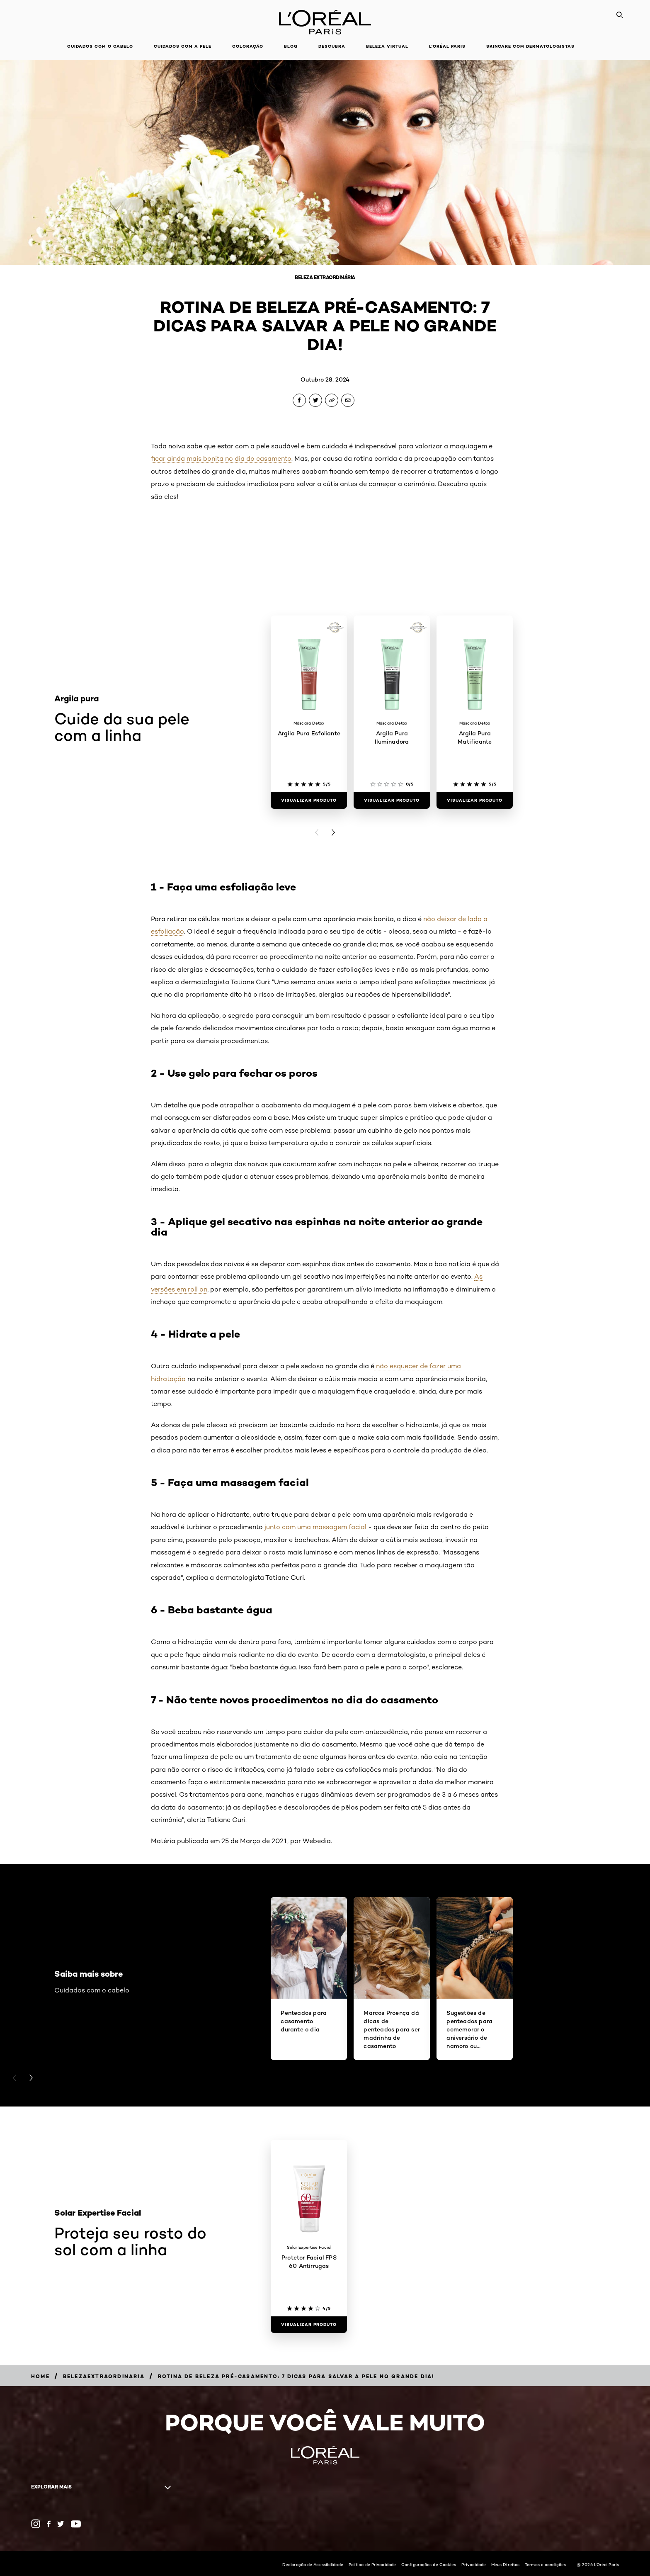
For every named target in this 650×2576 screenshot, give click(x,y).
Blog (291, 46)
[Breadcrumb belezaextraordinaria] (104, 2376)
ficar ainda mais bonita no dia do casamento (221, 458)
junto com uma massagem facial (315, 1527)
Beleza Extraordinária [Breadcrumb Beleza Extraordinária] (325, 277)
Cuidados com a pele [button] (182, 46)
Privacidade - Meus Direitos (490, 2564)
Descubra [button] (331, 46)
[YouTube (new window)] (76, 2523)
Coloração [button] (247, 46)
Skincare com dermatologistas (530, 46)
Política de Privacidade (372, 2564)
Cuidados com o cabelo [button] (100, 46)
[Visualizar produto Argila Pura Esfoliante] (309, 800)
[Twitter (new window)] (60, 2523)
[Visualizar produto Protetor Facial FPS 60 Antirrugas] (309, 2324)
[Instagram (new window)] (35, 2523)
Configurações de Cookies (428, 2564)
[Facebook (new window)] (49, 2523)
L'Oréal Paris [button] (447, 46)
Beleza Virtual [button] (387, 46)
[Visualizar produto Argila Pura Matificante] (475, 800)
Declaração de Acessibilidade (312, 2564)
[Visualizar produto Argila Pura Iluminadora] (392, 800)
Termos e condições (545, 2564)
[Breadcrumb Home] (40, 2376)
